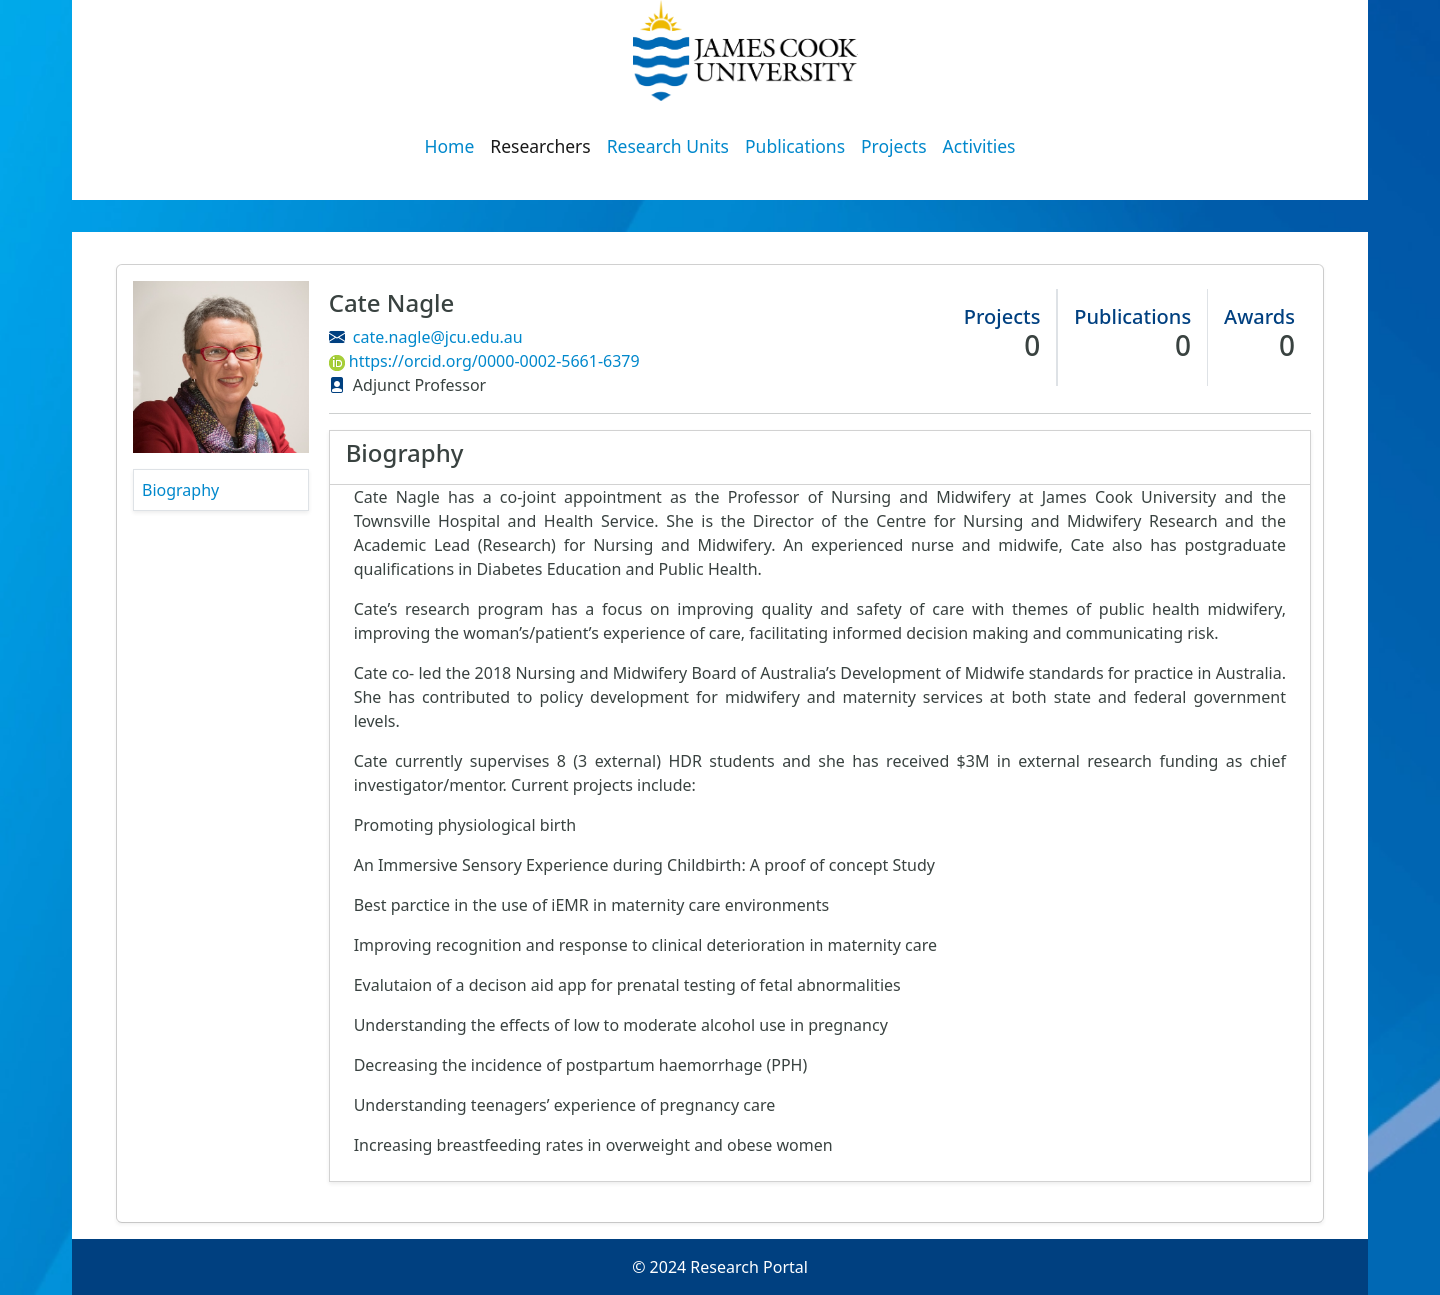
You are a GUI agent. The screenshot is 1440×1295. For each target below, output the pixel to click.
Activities (979, 146)
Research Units (668, 146)
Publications (795, 146)
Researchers (540, 146)
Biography (180, 490)
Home (450, 146)
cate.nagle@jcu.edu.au (438, 337)
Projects (894, 146)
